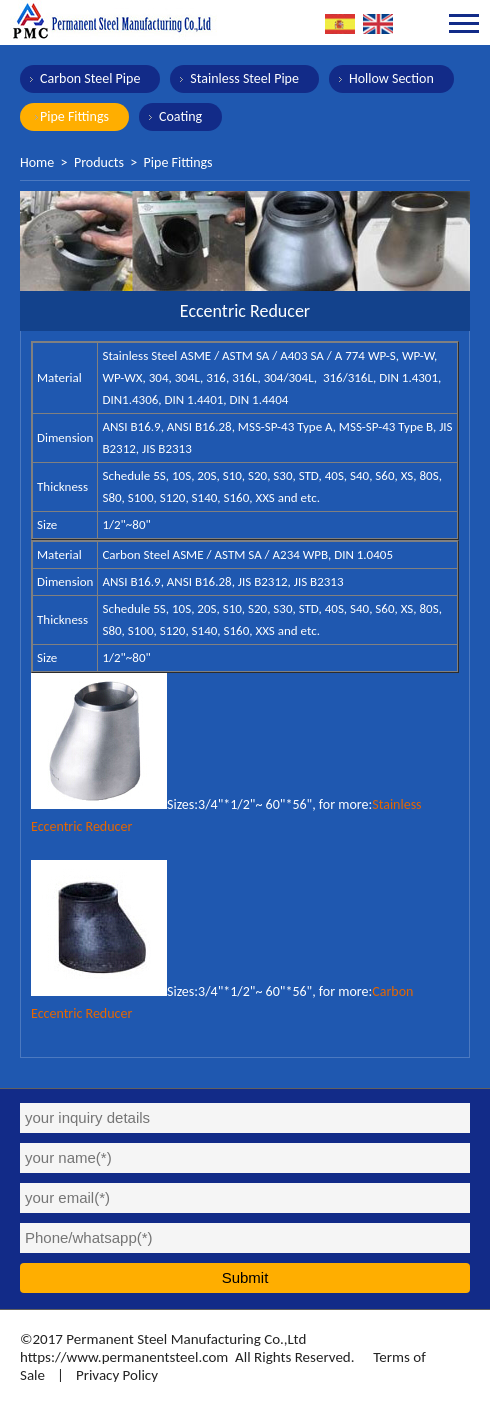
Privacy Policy (117, 1375)
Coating (180, 116)
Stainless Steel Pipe (244, 78)
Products (99, 162)
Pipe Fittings (74, 116)
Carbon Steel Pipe (90, 78)
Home (37, 162)
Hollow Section (391, 78)
